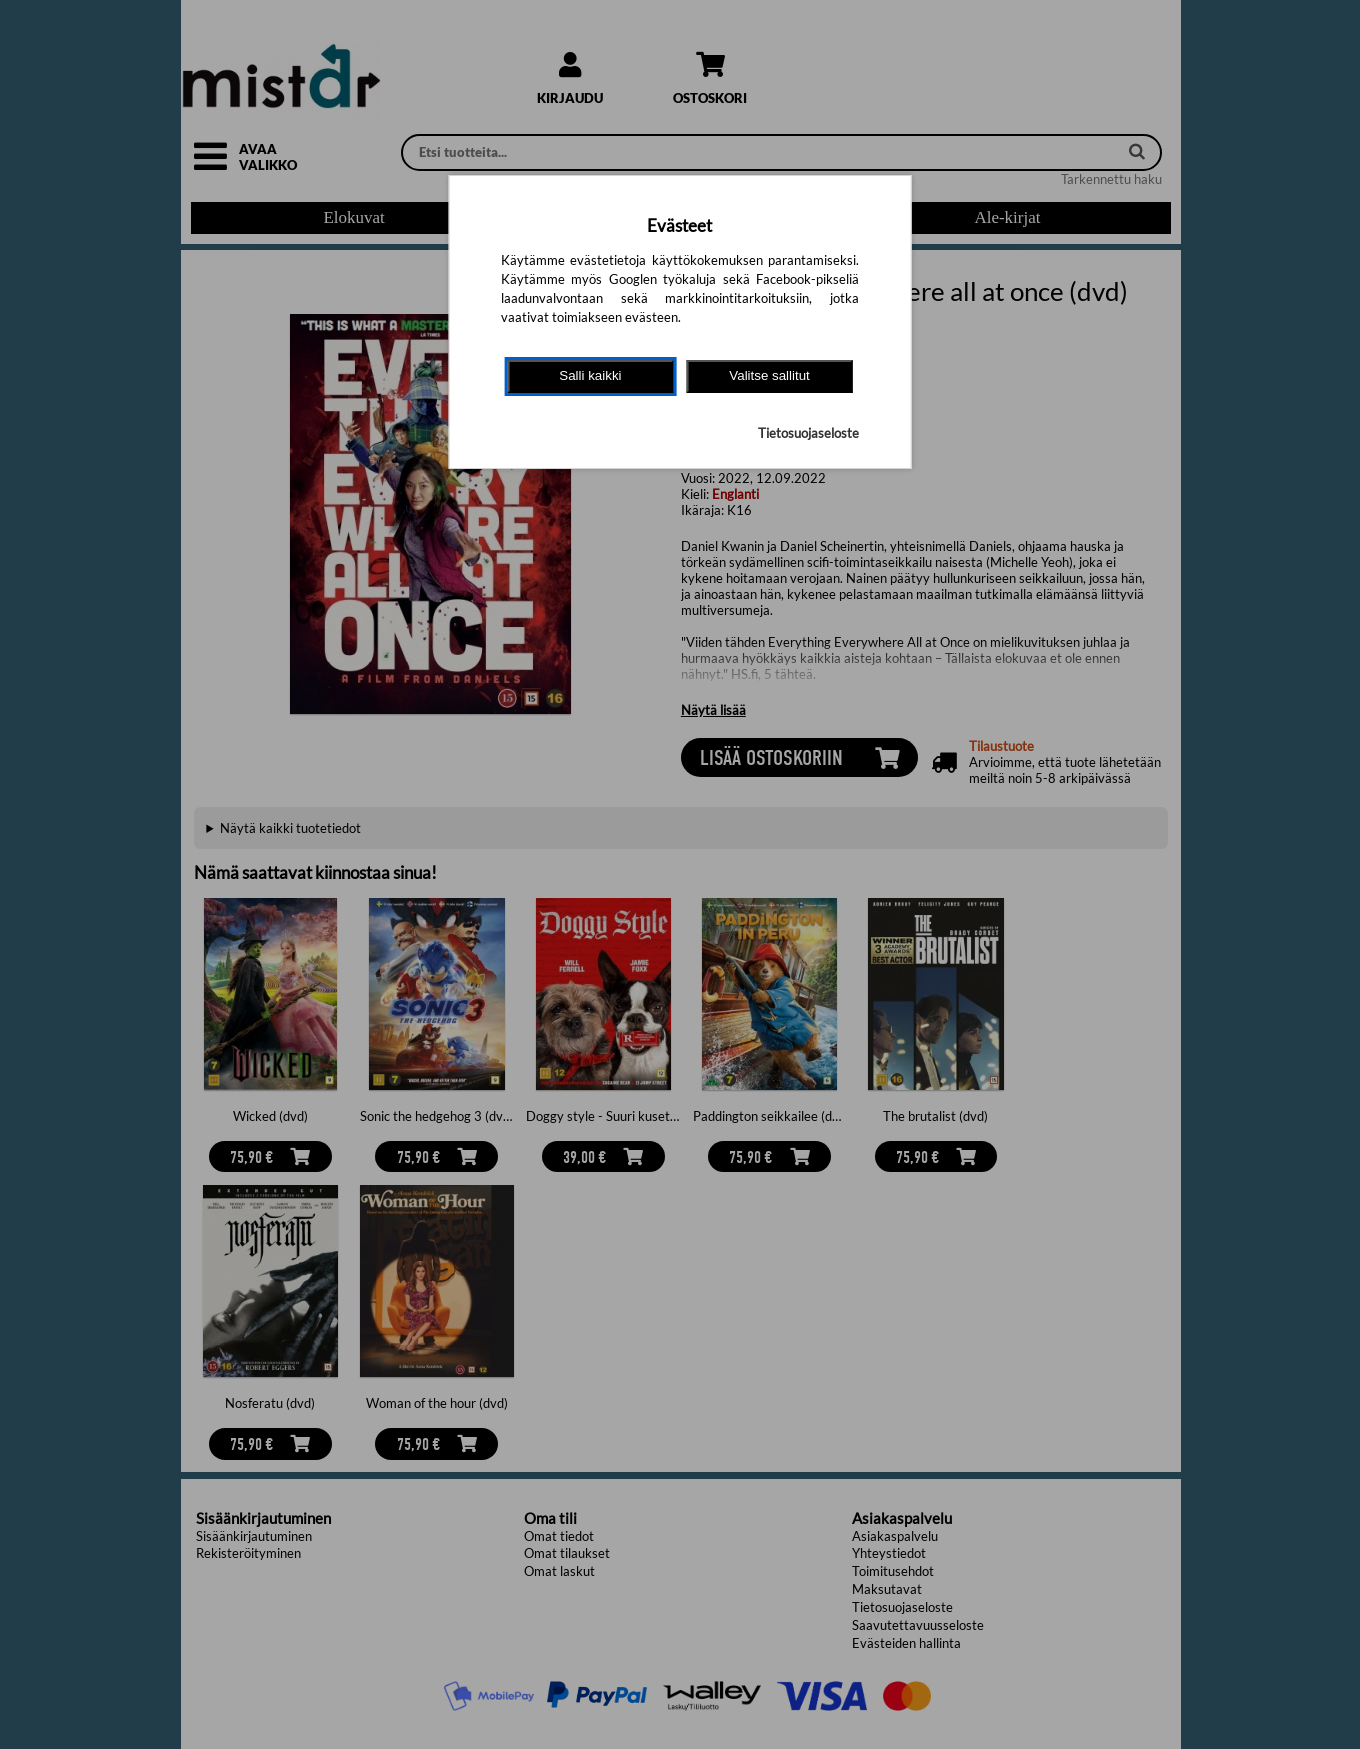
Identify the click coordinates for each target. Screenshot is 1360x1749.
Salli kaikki (590, 375)
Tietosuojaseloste (808, 433)
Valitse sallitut (769, 375)
